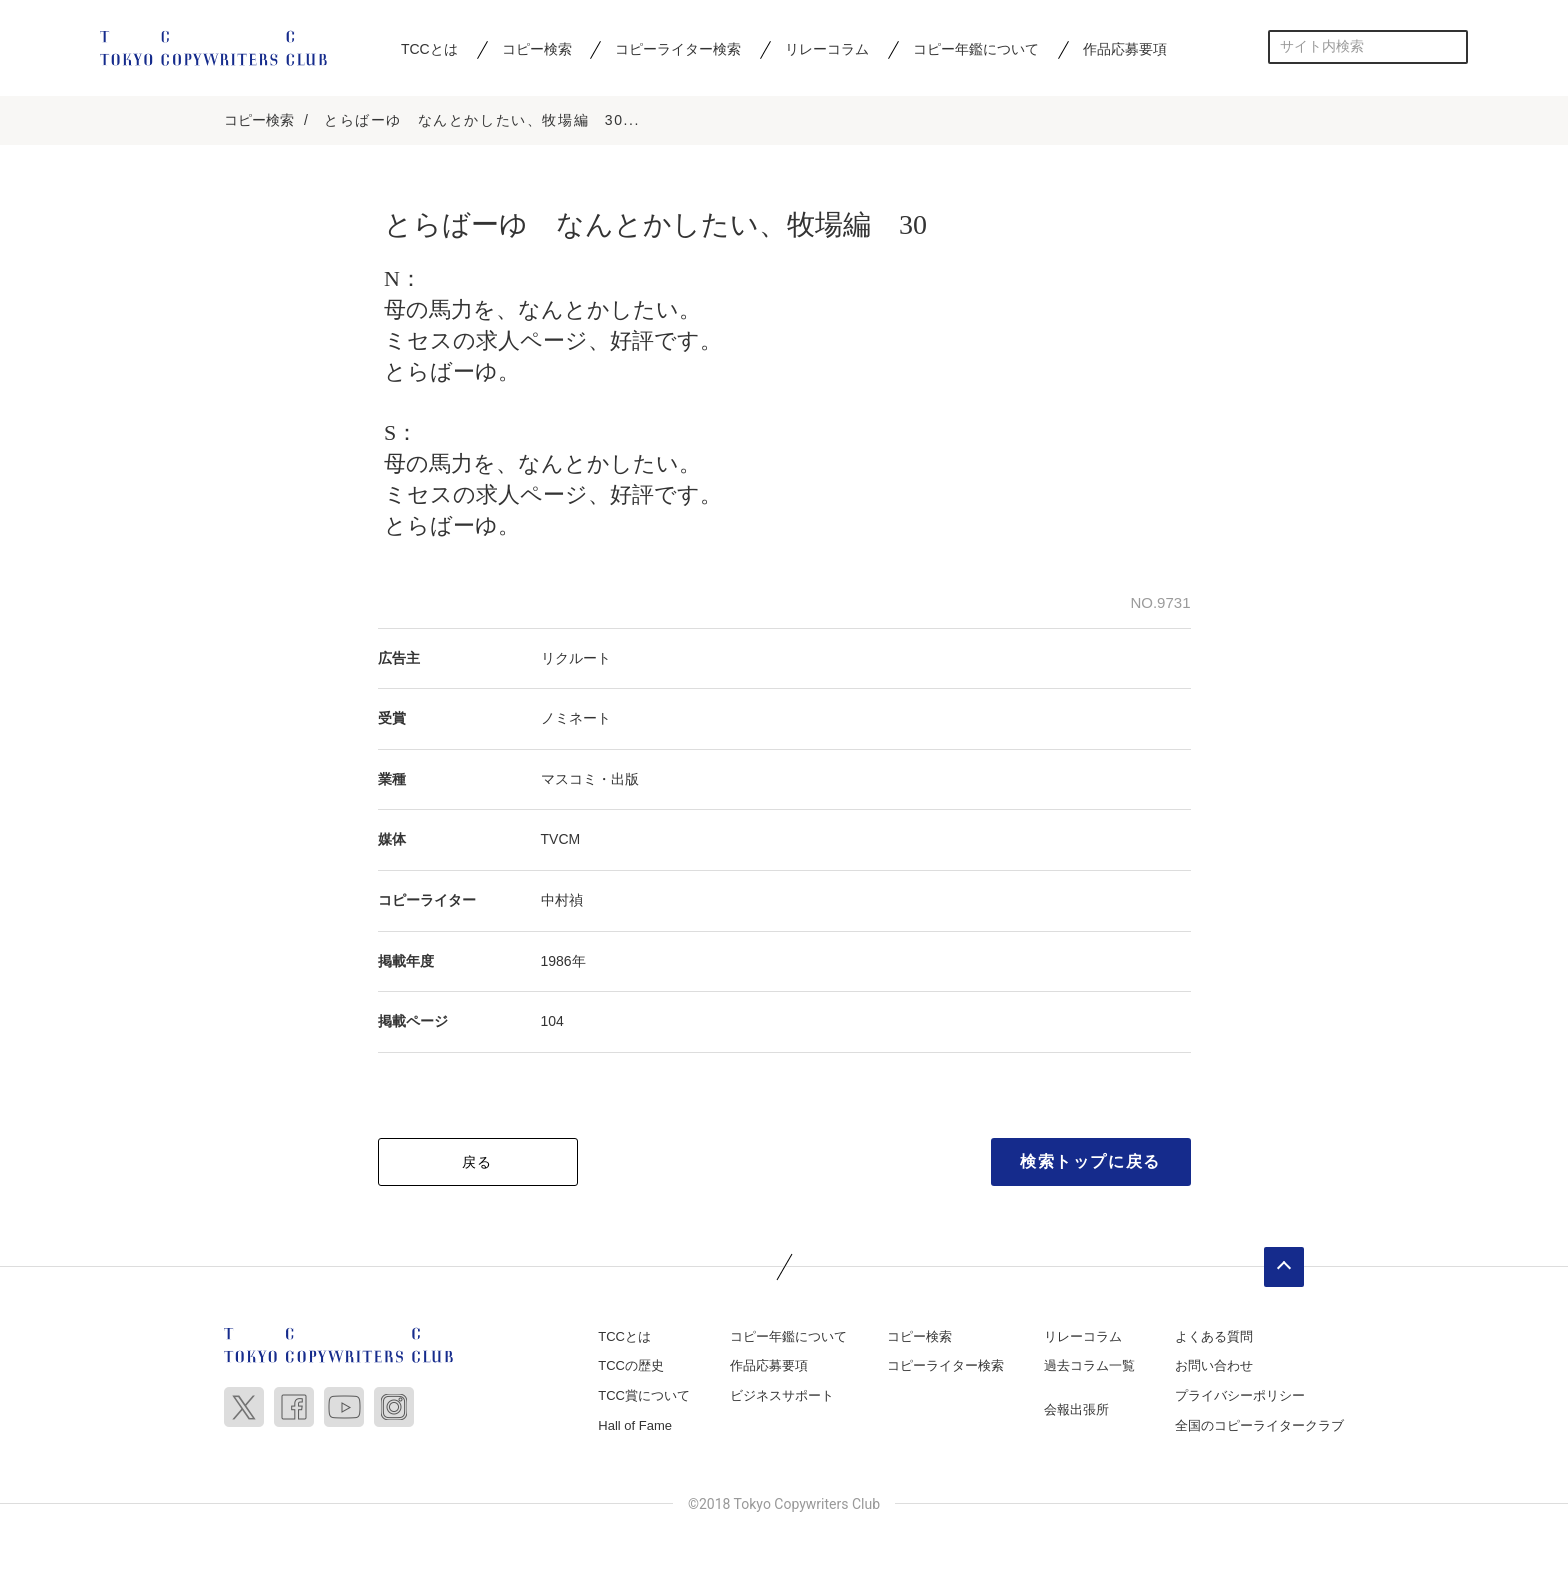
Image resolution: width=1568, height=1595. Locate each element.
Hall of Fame (635, 1425)
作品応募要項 (1125, 49)
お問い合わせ (1214, 1366)
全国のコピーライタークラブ (1259, 1425)
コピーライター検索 (678, 49)
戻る (477, 1162)
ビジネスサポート (782, 1395)
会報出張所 (1076, 1409)
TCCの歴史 (631, 1366)
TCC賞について (644, 1395)
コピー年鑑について (976, 49)
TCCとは (429, 49)
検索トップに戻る (1090, 1161)
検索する (1451, 46)
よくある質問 (1214, 1336)
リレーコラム (827, 49)
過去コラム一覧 (1089, 1366)
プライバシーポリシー (1240, 1395)
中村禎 (562, 900)
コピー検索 (537, 49)
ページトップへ (1284, 1267)
